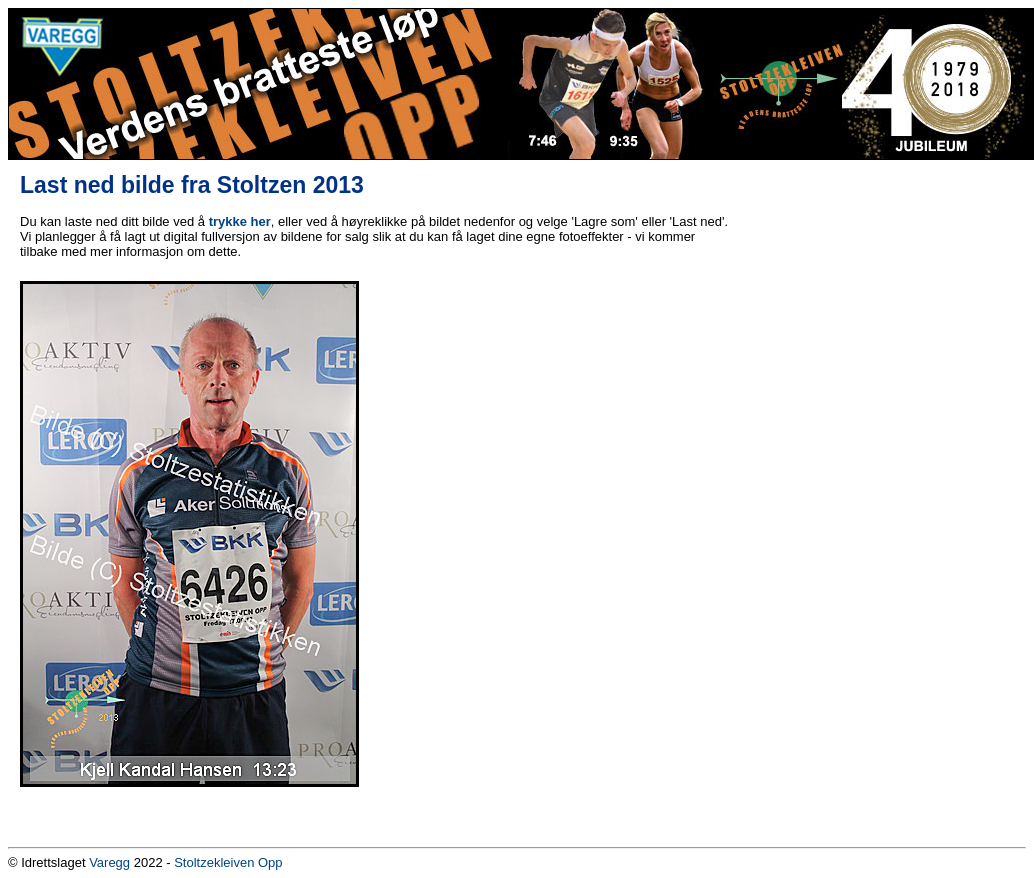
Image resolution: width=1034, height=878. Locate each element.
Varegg (109, 862)
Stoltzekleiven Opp (228, 862)
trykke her (240, 221)
